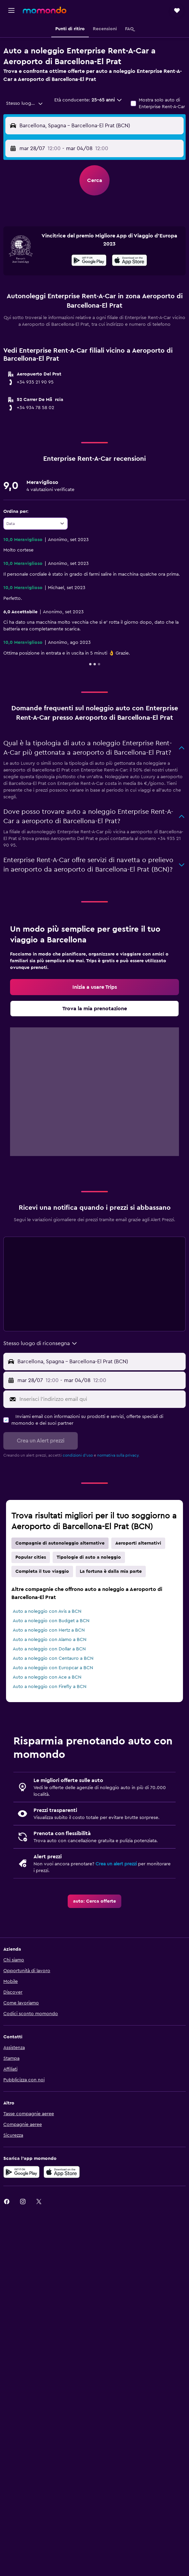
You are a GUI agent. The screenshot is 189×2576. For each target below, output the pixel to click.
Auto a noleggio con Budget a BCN (51, 1620)
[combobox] (24, 103)
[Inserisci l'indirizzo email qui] (101, 1399)
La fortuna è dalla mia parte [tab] (111, 1571)
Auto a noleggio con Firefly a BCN (49, 1686)
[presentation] (129, 260)
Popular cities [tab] (30, 1557)
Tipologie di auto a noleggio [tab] (89, 1557)
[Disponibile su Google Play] (89, 261)
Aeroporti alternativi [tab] (138, 1543)
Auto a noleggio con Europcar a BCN (53, 1667)
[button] (11, 10)
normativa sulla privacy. (118, 1455)
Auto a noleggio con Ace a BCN (47, 1677)
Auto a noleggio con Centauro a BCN (53, 1658)
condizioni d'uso (78, 1455)
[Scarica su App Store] (62, 2172)
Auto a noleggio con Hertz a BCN (49, 1630)
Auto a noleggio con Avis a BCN (47, 1611)
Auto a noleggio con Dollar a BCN (49, 1649)
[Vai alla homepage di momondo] (44, 10)
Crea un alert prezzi (116, 1864)
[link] (94, 987)
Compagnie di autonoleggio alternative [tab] (60, 1543)
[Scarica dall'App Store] (129, 261)
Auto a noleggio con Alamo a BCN (49, 1639)
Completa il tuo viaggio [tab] (42, 1571)
